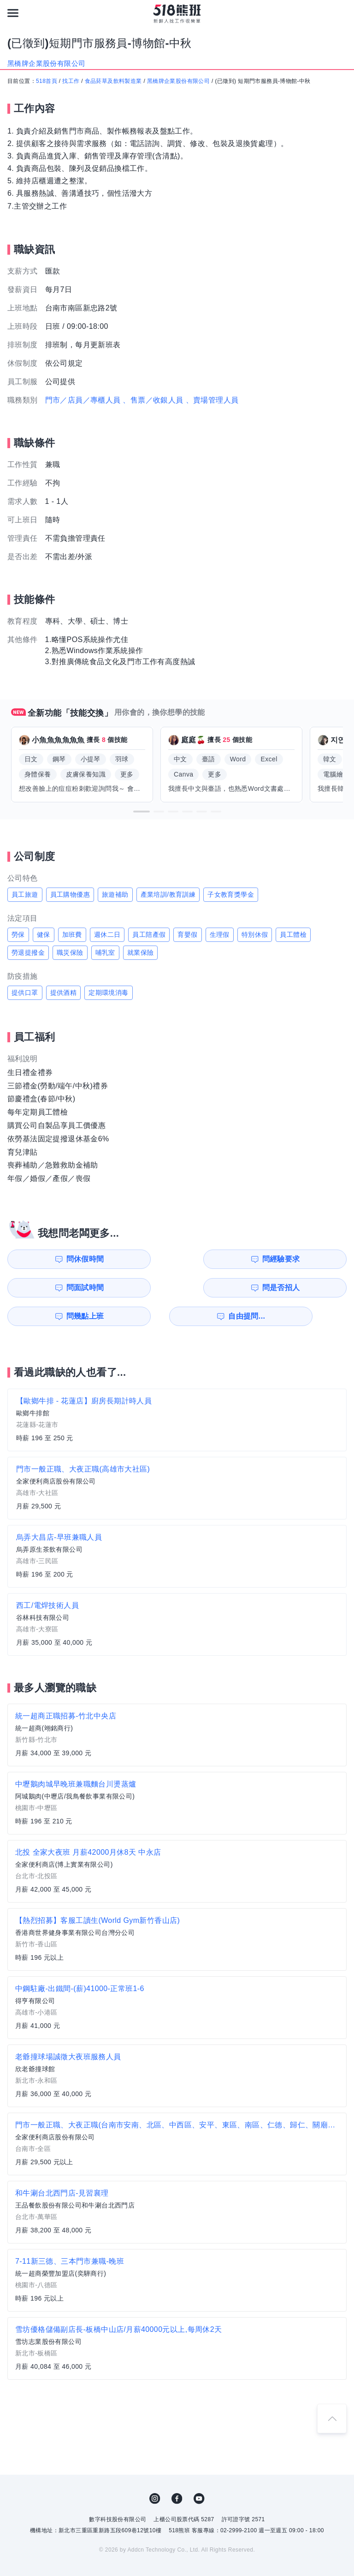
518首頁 (46, 81)
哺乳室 (105, 952)
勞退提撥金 (28, 952)
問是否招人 (313, 1259)
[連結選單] (12, 12)
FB (177, 2470)
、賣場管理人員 (212, 400)
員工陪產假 (148, 934)
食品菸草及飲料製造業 (113, 81)
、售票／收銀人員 (153, 400)
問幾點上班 (52, 1287)
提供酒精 (63, 992)
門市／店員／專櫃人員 (83, 400)
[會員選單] (341, 12)
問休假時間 (52, 1259)
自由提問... (140, 1287)
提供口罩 (25, 992)
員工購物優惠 (70, 894)
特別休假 (255, 934)
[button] (141, 811)
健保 (43, 934)
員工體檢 (293, 934)
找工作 (70, 81)
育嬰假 (187, 934)
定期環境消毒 (108, 992)
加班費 (72, 934)
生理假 (220, 934)
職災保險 (70, 952)
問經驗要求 (140, 1259)
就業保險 (140, 952)
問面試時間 (226, 1259)
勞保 (18, 934)
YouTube (199, 2470)
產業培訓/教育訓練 (168, 894)
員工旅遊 (25, 894)
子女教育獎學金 (230, 894)
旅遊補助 (115, 894)
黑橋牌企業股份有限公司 (178, 81)
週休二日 (107, 934)
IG (154, 2470)
